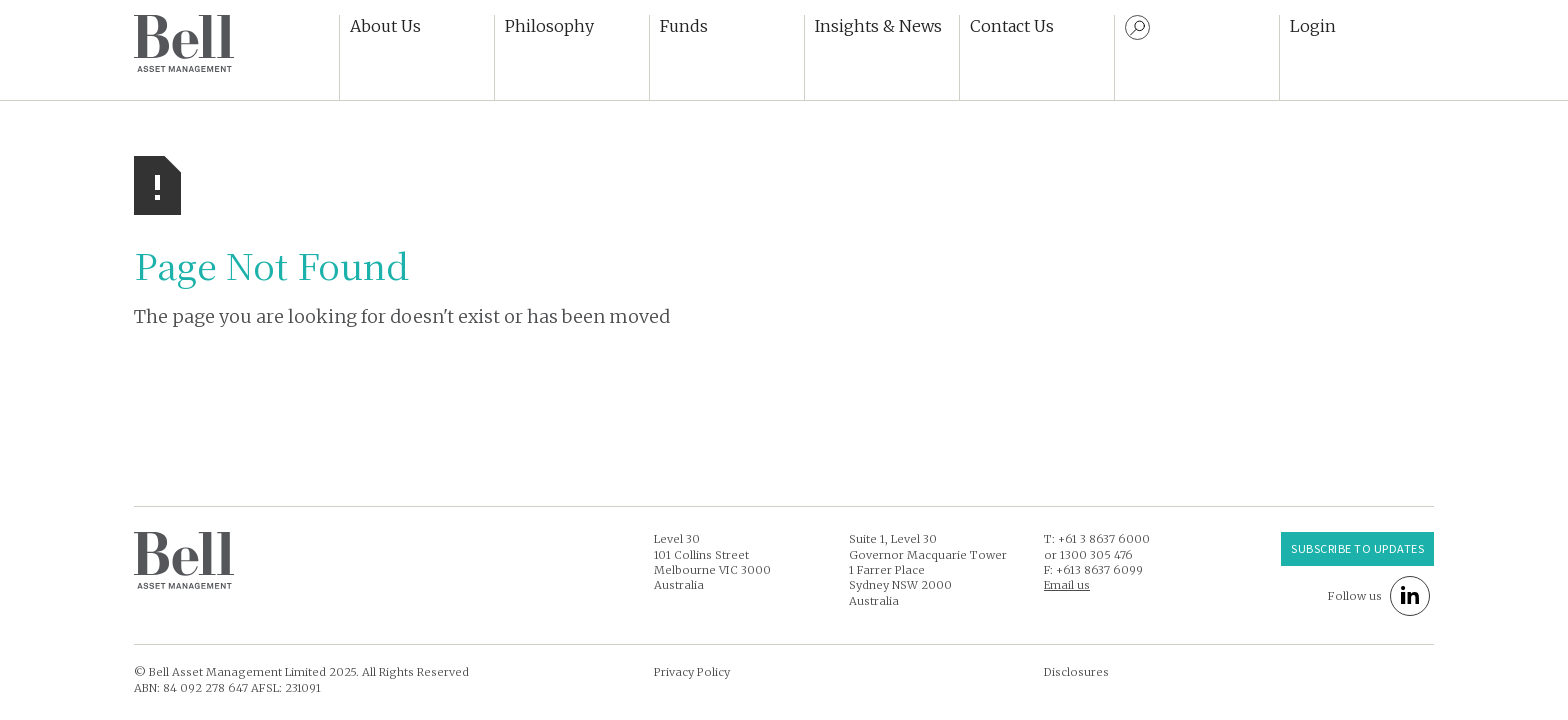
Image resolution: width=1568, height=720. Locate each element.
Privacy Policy (692, 672)
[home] (184, 43)
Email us (1067, 585)
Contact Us (1012, 26)
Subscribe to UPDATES (1357, 548)
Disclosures (1076, 672)
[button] (416, 57)
